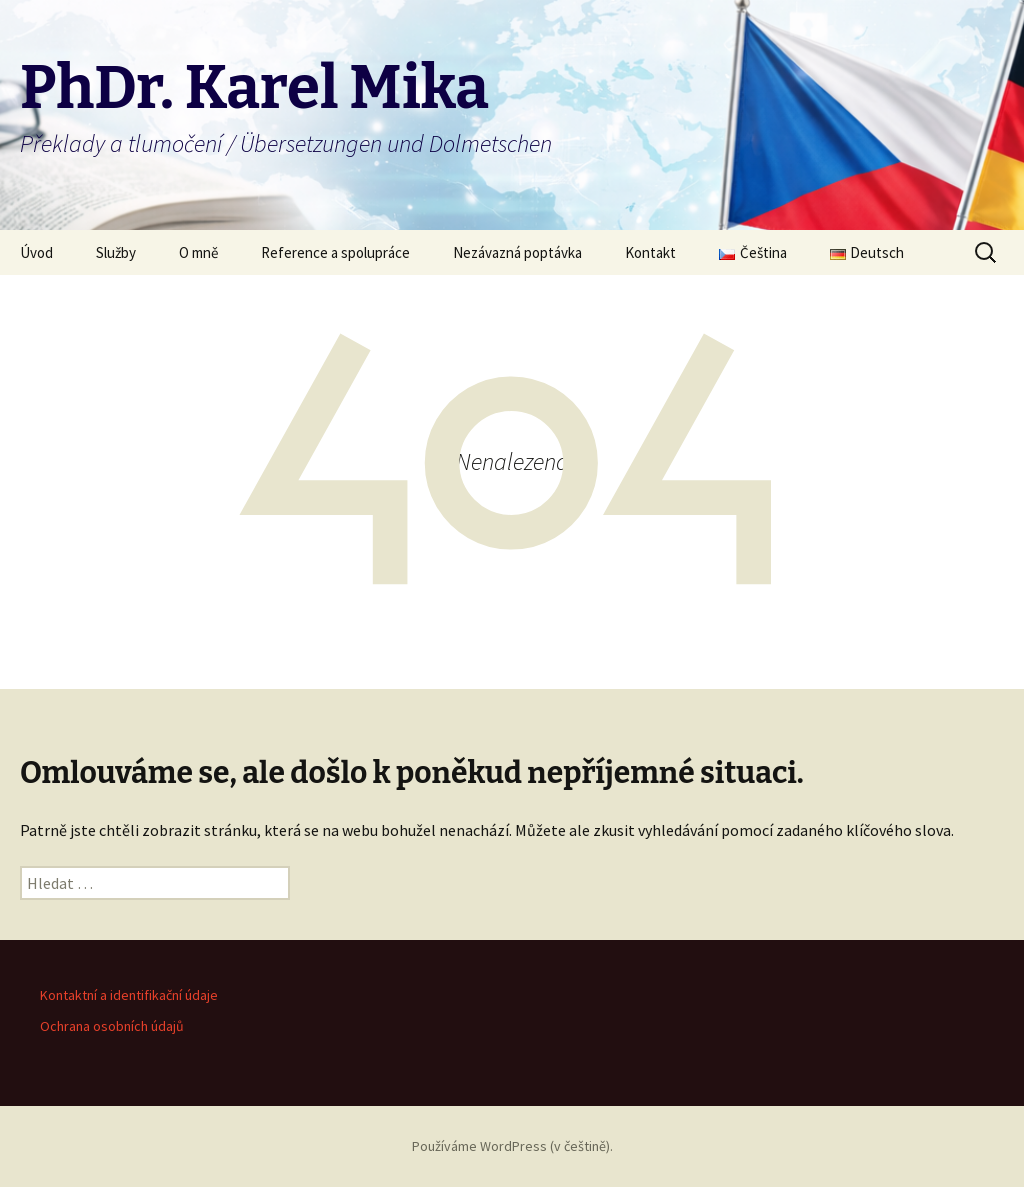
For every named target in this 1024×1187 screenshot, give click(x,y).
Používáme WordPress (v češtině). (512, 1146)
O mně (198, 252)
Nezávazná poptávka (517, 252)
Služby (116, 252)
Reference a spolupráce (335, 252)
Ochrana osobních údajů (112, 1026)
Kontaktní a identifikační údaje (129, 995)
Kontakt (650, 252)
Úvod (36, 252)
